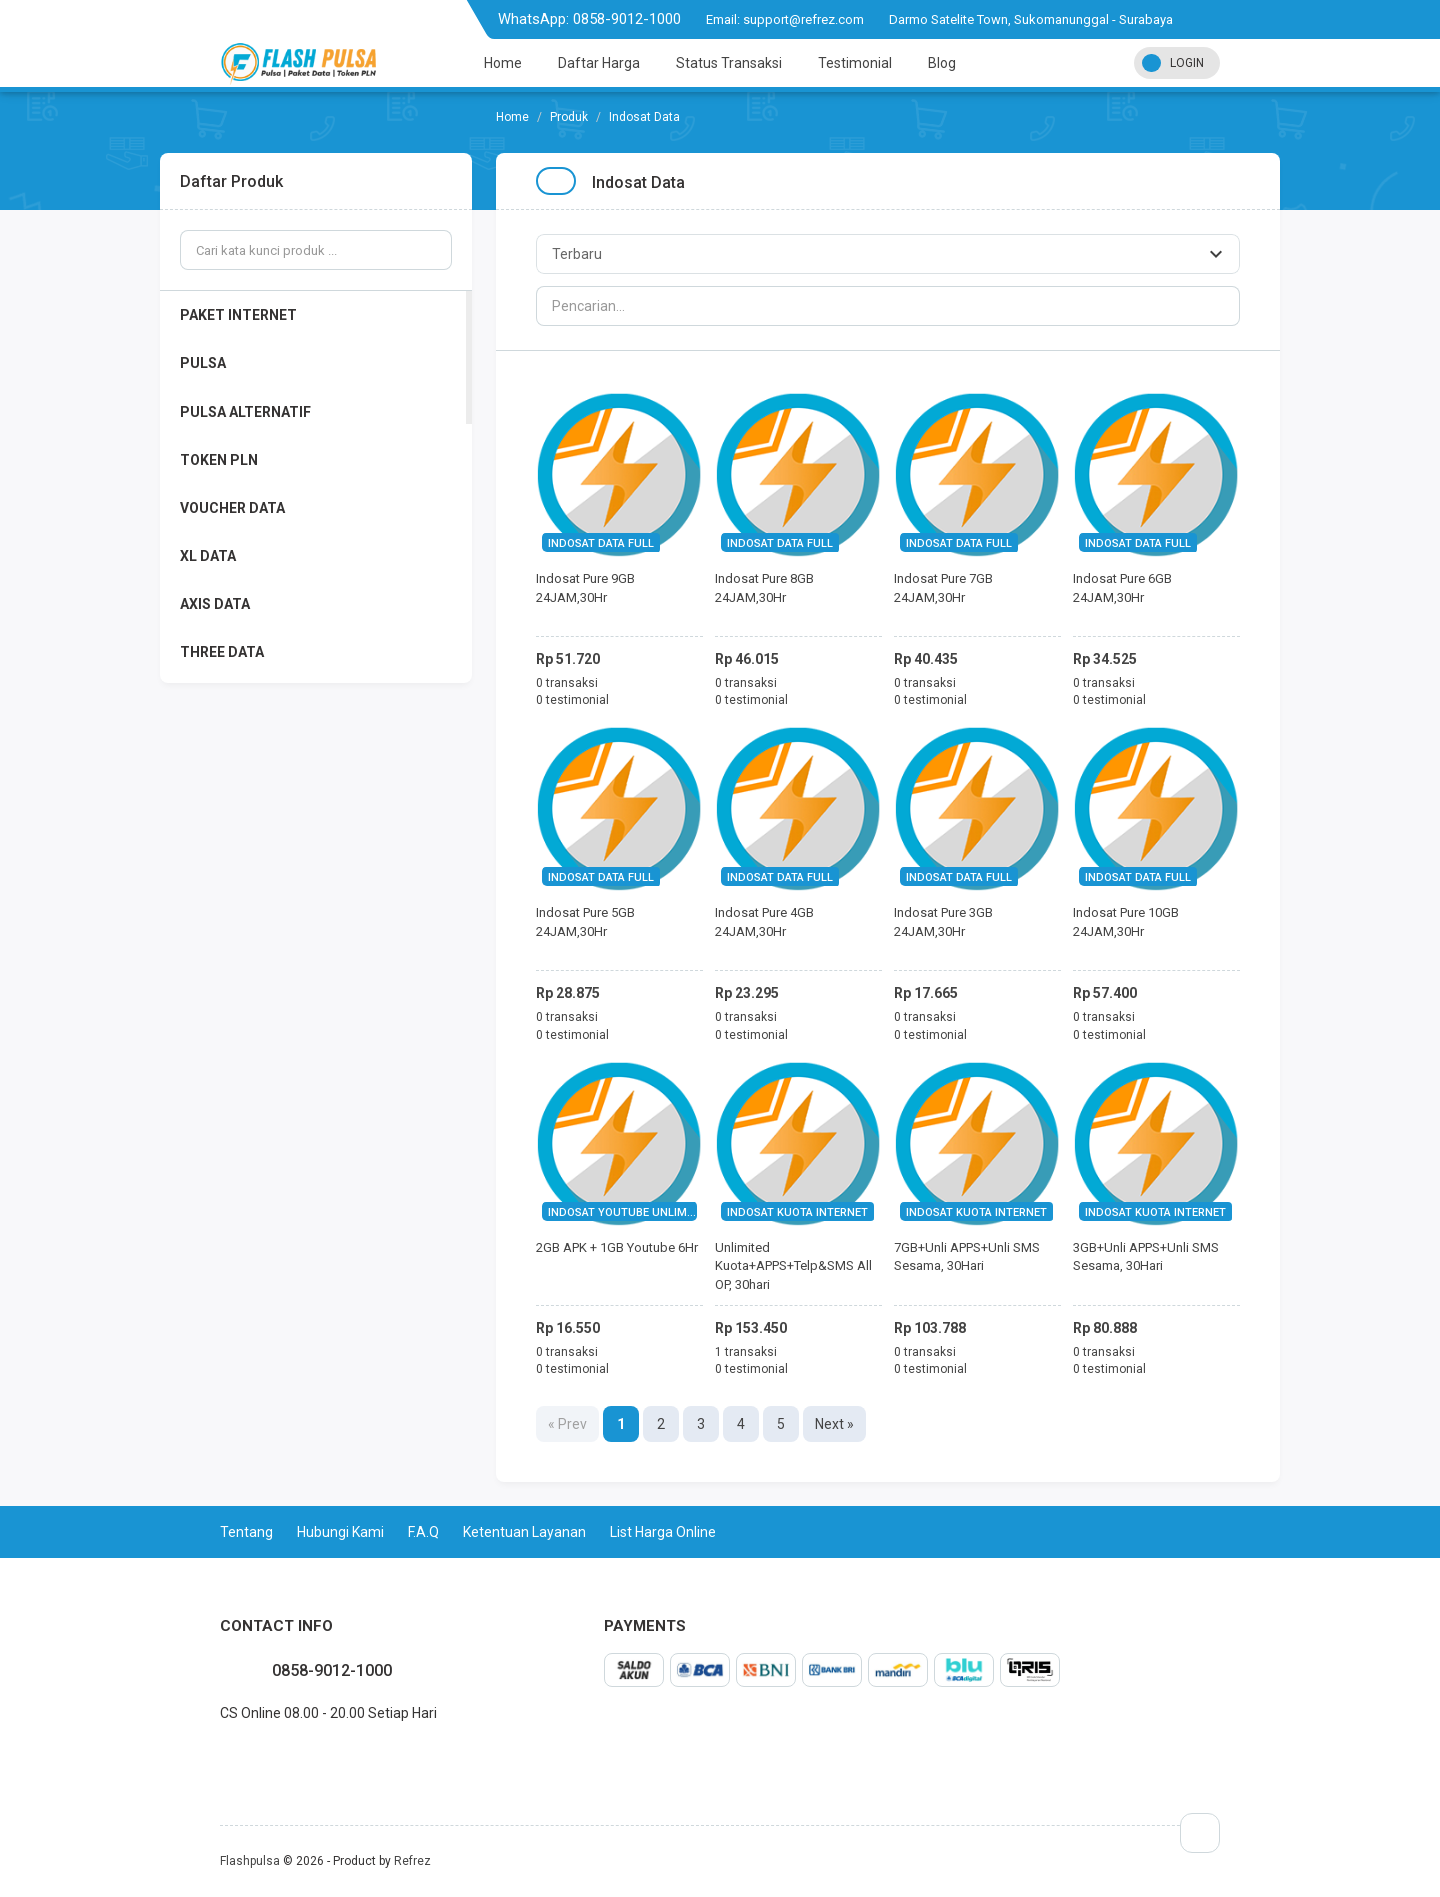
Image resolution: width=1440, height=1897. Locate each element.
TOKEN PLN (219, 460)
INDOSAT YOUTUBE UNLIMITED (629, 1212)
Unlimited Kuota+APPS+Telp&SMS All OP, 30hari (793, 1266)
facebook (220, 1757)
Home (503, 63)
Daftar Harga (599, 63)
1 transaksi (746, 1352)
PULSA (203, 363)
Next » (834, 1424)
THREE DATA (222, 652)
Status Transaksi (729, 63)
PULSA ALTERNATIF (245, 412)
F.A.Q (423, 1532)
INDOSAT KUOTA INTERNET (797, 1212)
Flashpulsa (250, 1861)
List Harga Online (663, 1532)
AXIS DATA (215, 604)
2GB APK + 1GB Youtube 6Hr (617, 1247)
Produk (569, 117)
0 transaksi (567, 683)
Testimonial (855, 63)
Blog (942, 63)
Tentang (246, 1532)
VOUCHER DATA (232, 508)
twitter (236, 1757)
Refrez (412, 1861)
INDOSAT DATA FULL (601, 543)
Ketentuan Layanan (524, 1532)
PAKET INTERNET (238, 315)
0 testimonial (572, 700)
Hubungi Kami (340, 1532)
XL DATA (208, 556)
